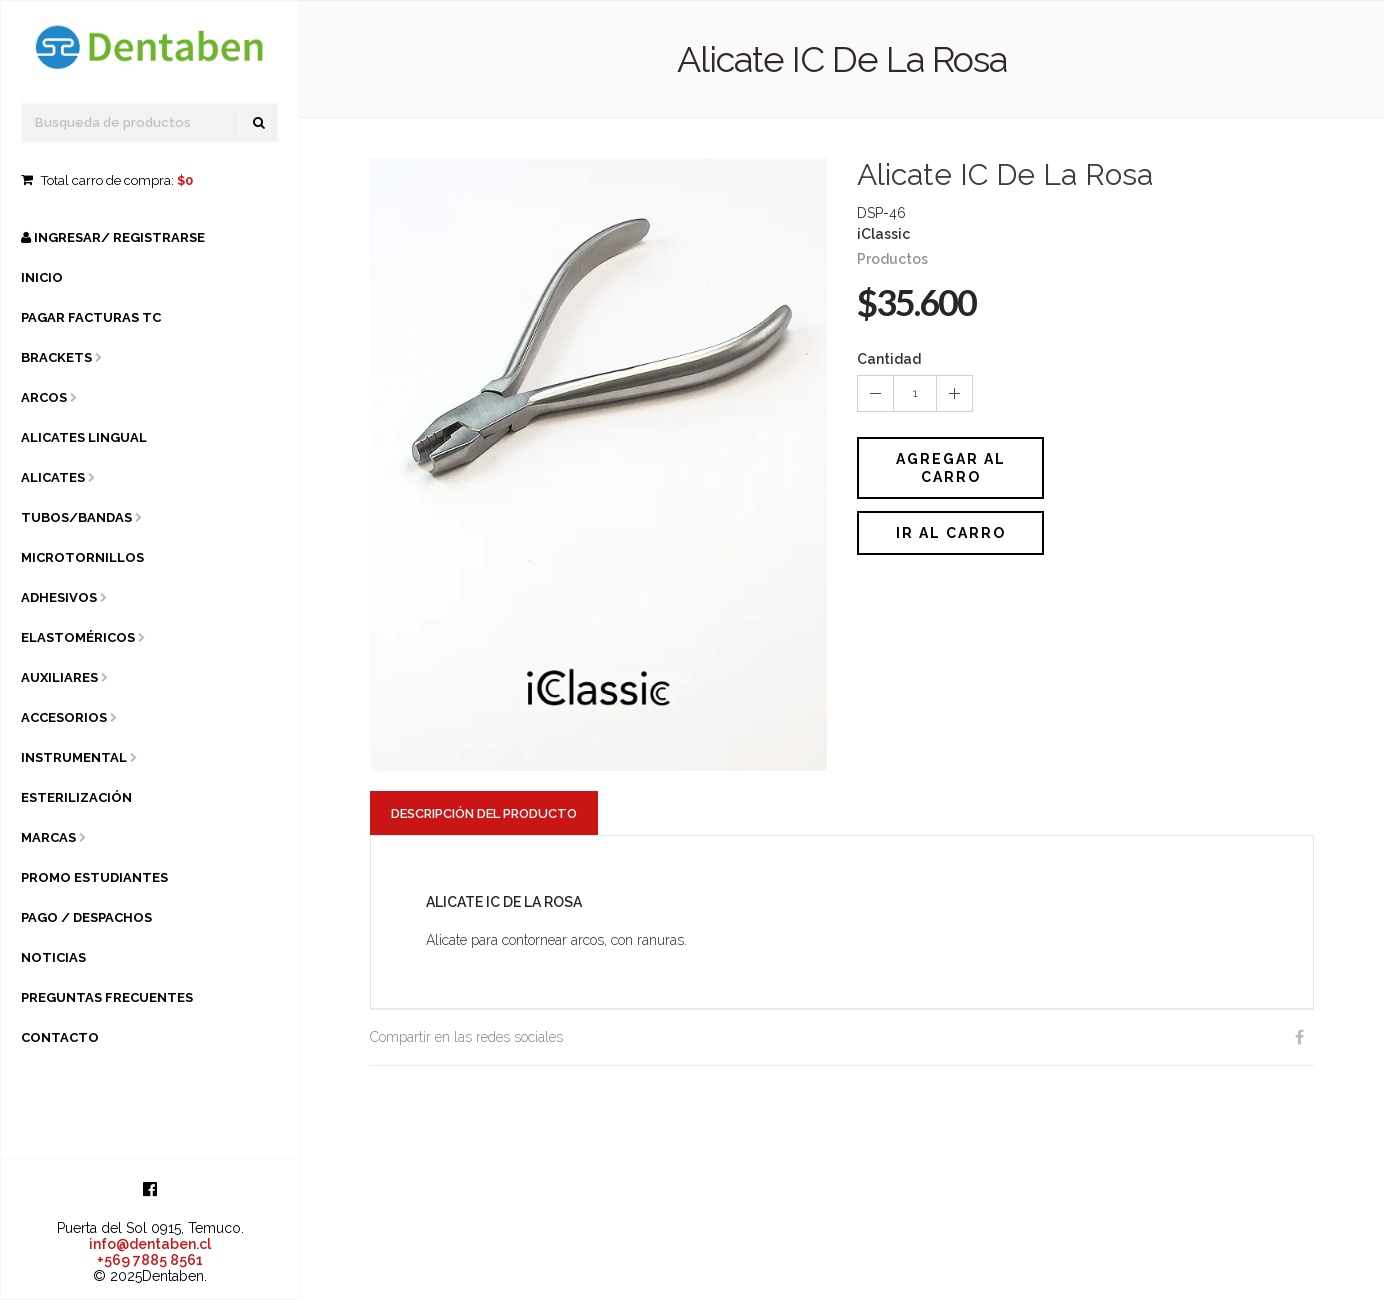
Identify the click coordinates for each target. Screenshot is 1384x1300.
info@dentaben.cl (150, 1244)
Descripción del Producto (484, 813)
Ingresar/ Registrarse (113, 237)
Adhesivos (59, 597)
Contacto (60, 1037)
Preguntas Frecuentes (107, 997)
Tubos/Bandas (76, 517)
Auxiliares (59, 677)
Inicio (42, 277)
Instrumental (74, 757)
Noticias (53, 957)
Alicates (53, 477)
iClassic (883, 234)
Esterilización (76, 797)
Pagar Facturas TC (91, 317)
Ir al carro (951, 533)
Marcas (48, 837)
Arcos (44, 397)
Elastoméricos (78, 637)
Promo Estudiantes (94, 877)
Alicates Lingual (84, 437)
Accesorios (64, 717)
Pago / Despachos (86, 917)
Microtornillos (82, 557)
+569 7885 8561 (150, 1260)
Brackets (56, 357)
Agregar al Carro (951, 468)
